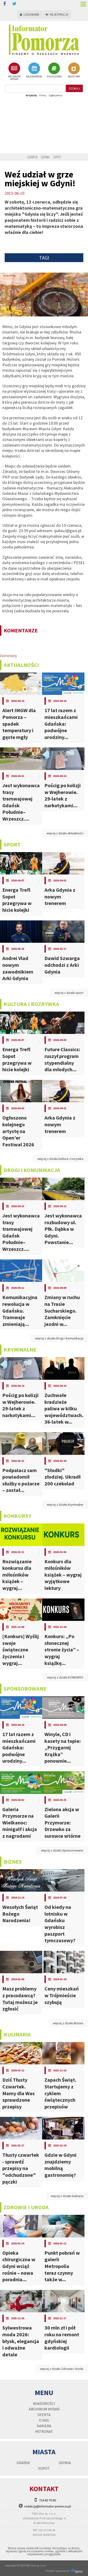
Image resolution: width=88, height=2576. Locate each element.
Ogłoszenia (55, 95)
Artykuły (31, 95)
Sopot (57, 157)
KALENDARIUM (34, 70)
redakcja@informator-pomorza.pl (47, 2506)
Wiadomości (44, 2403)
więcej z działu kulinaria (67, 2196)
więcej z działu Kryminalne (65, 1504)
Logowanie (29, 15)
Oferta (44, 2414)
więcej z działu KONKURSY (65, 1677)
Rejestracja (57, 15)
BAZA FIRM (74, 70)
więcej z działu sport (69, 993)
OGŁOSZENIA (54, 70)
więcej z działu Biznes (68, 2023)
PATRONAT (44, 2431)
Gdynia (45, 157)
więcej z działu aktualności (65, 833)
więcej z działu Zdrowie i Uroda (61, 2369)
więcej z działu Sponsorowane (62, 1850)
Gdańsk (32, 157)
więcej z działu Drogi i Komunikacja (59, 1338)
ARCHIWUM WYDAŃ (14, 71)
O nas (44, 2420)
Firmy (42, 95)
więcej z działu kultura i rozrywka (60, 1159)
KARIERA (44, 2425)
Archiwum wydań (44, 2409)
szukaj (74, 88)
